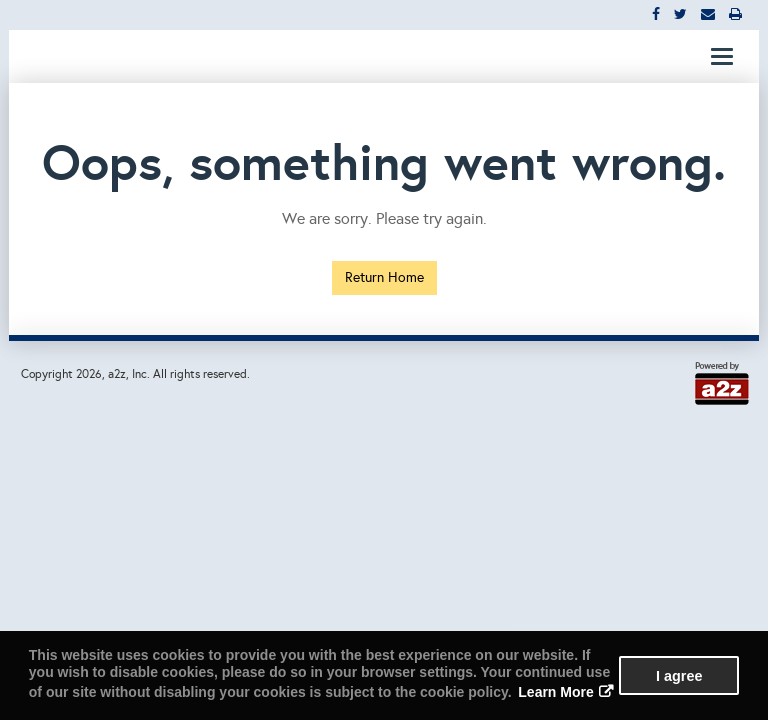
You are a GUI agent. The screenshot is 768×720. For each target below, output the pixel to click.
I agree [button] (679, 676)
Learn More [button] (555, 692)
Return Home (384, 277)
